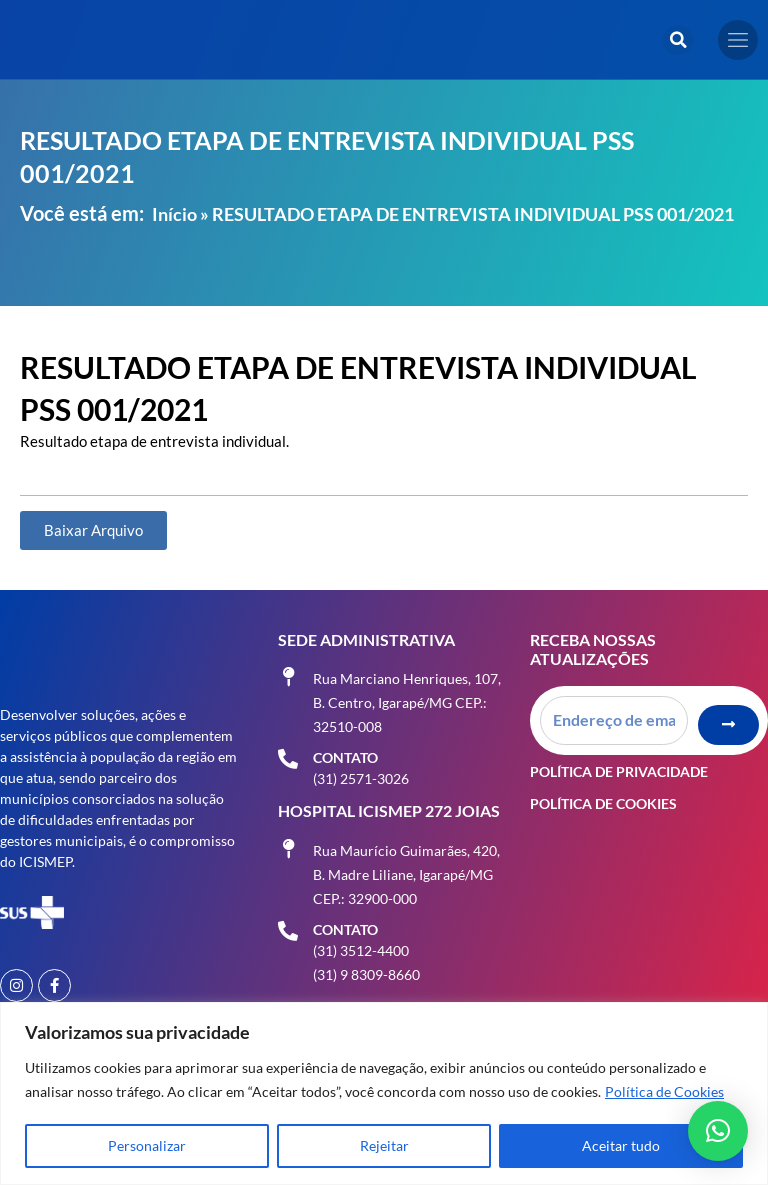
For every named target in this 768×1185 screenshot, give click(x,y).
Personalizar (147, 1145)
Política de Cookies (664, 1091)
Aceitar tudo (621, 1145)
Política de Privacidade (619, 770)
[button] (678, 40)
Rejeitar (384, 1145)
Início (174, 214)
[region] (384, 1093)
